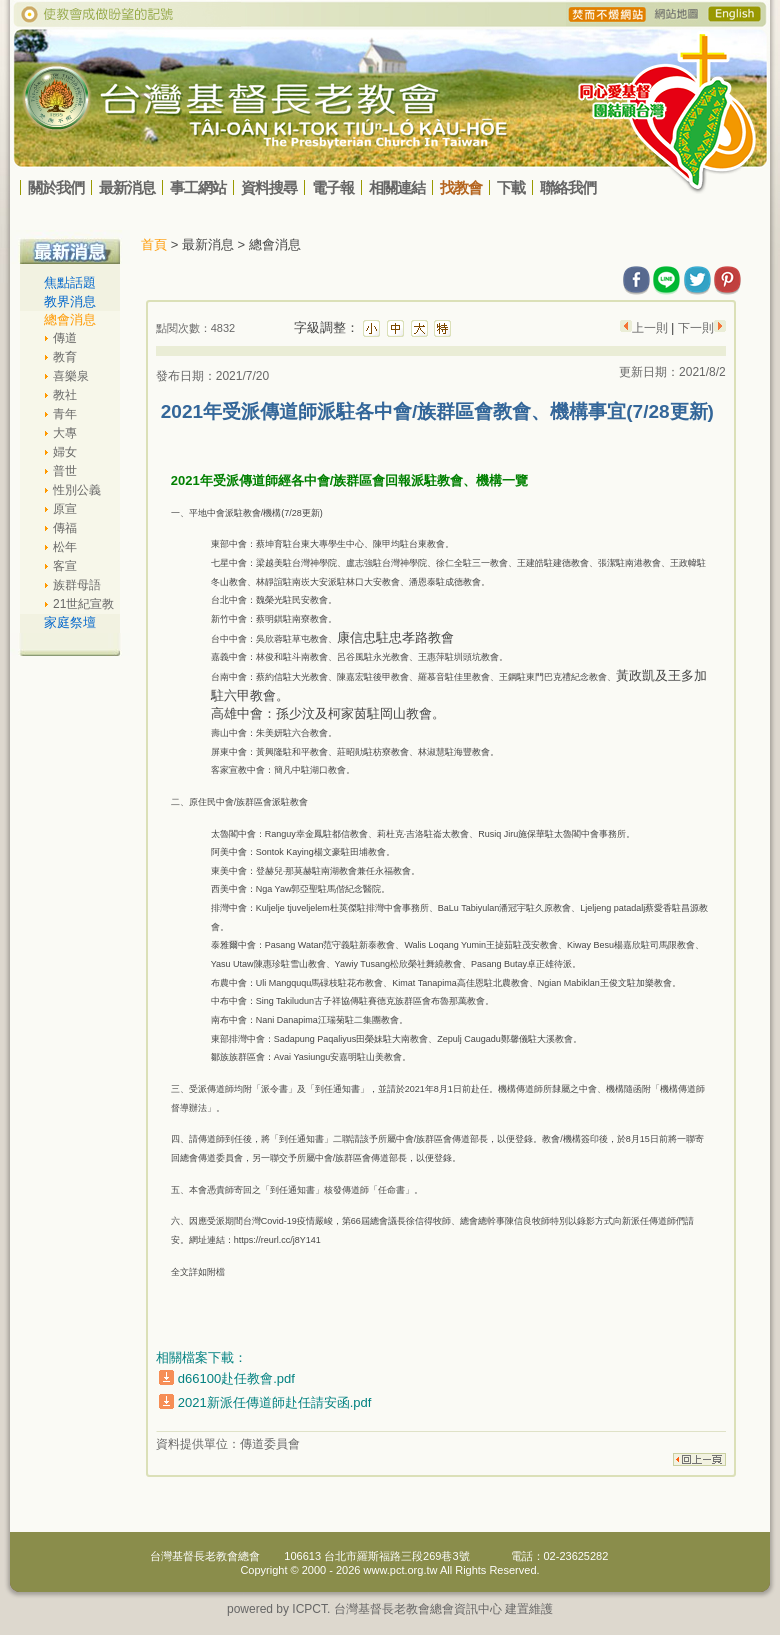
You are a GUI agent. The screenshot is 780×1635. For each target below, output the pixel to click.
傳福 (65, 528)
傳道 (65, 338)
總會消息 (70, 319)
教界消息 (70, 301)
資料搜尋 (269, 187)
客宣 (65, 566)
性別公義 (77, 490)
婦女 (65, 452)
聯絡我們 (568, 187)
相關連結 (397, 187)
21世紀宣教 (83, 604)
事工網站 (198, 187)
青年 (65, 414)
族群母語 (77, 585)
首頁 (154, 244)
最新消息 (127, 187)
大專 (65, 433)
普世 (65, 471)
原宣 (65, 509)
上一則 (651, 328)
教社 (65, 395)
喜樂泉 (71, 376)
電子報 (333, 187)
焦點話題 (70, 282)
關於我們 (56, 187)
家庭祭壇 (70, 622)
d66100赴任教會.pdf (236, 1378)
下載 (511, 187)
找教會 (461, 187)
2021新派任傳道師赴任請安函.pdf (275, 1402)
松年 (65, 547)
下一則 (693, 328)
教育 (65, 357)
